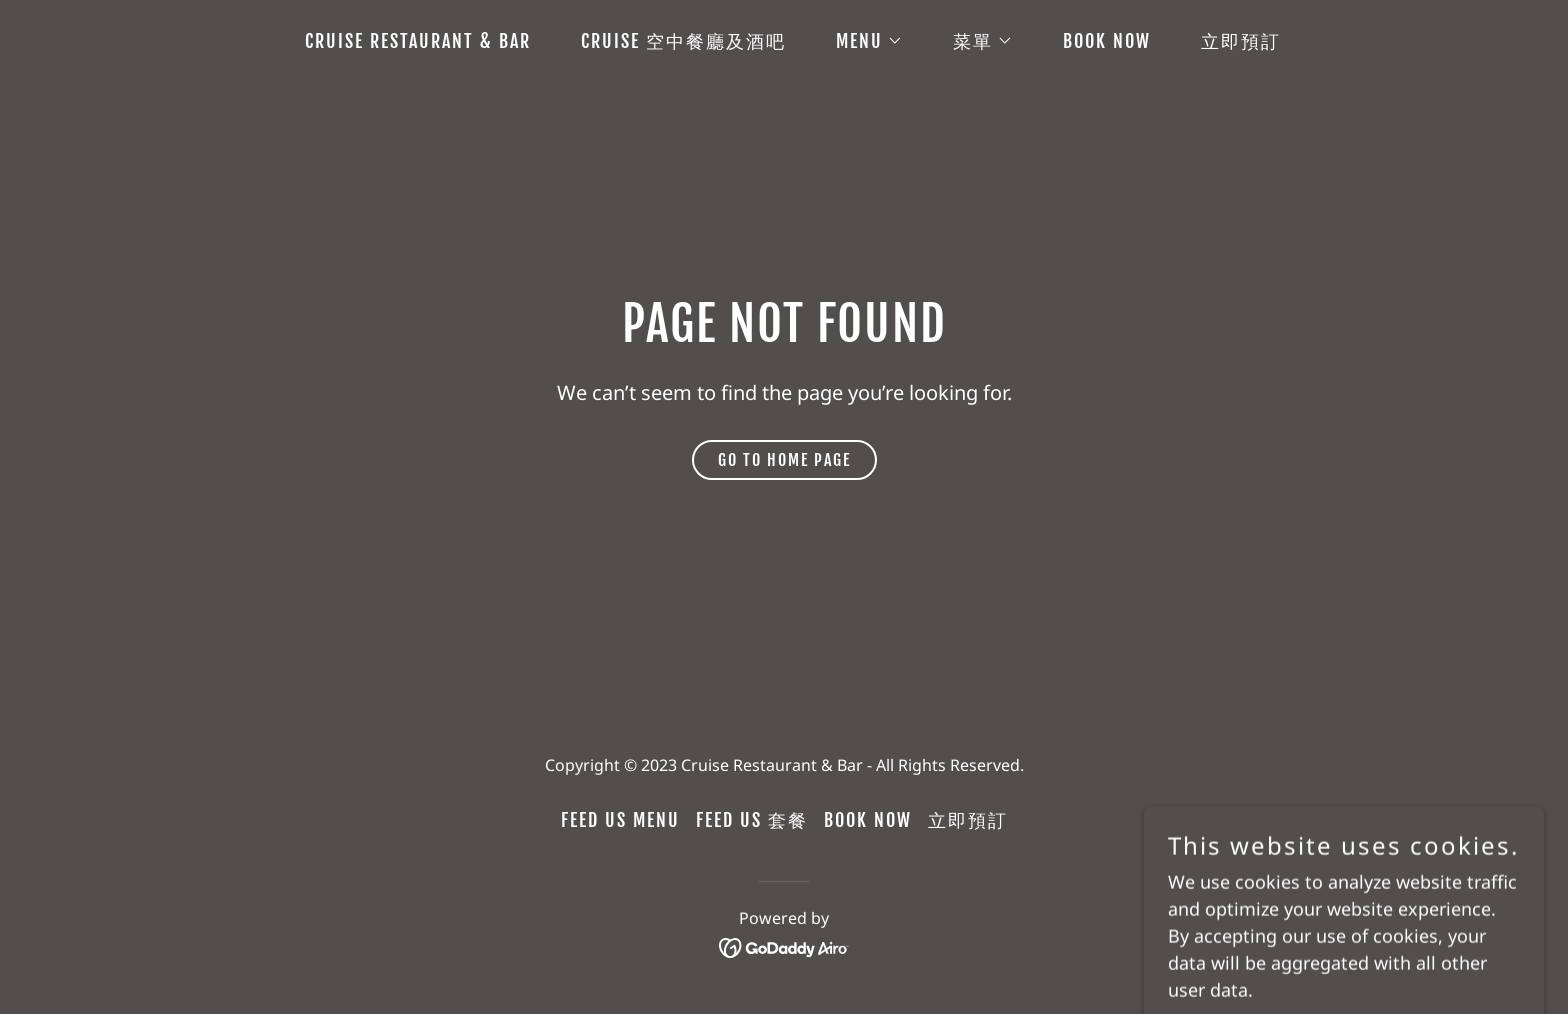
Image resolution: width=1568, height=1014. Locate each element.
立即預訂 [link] (1241, 41)
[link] (784, 946)
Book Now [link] (1107, 41)
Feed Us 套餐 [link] (752, 820)
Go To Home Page (784, 460)
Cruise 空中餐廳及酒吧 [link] (683, 41)
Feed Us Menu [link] (620, 820)
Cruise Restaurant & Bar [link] (418, 41)
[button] (860, 41)
